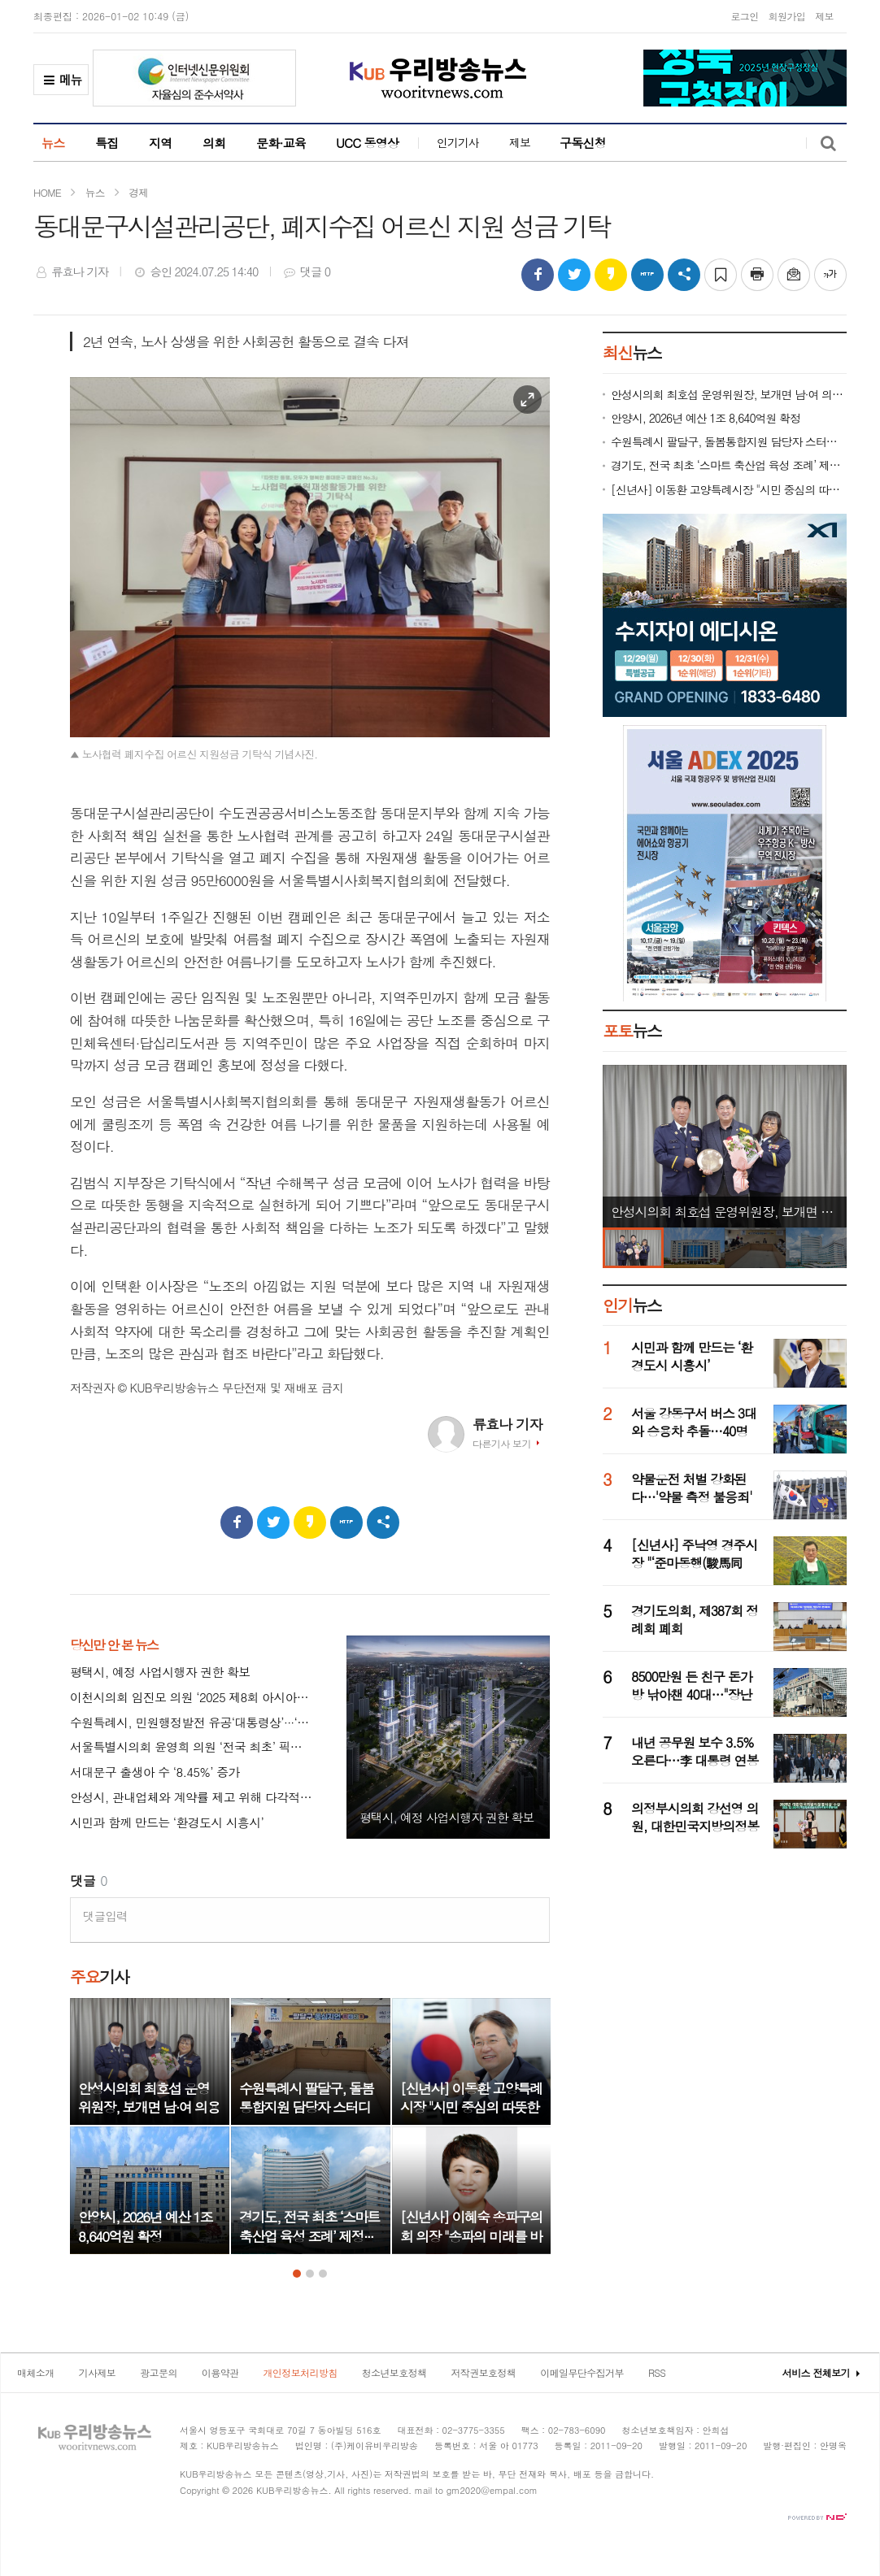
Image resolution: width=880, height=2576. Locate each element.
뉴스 (53, 142)
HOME (47, 192)
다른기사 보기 (502, 1443)
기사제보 (97, 2372)
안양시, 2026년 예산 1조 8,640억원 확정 (705, 418)
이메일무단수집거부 (582, 2372)
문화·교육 (281, 142)
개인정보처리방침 (300, 2372)
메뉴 (61, 83)
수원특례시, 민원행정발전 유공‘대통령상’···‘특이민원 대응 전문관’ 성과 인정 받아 (192, 1723)
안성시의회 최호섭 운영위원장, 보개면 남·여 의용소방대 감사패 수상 (729, 394)
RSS (657, 2372)
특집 (107, 142)
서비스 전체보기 (816, 2372)
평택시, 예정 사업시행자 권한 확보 (160, 1672)
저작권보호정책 (483, 2372)
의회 (214, 142)
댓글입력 (105, 1916)
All (339, 2490)
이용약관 (220, 2372)
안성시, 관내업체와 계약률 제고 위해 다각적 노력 (192, 1797)
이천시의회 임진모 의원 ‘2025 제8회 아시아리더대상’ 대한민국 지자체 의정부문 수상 (192, 1697)
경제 (138, 192)
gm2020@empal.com (492, 2490)
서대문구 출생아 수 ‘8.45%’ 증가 (155, 1772)
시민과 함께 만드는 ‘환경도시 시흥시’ (167, 1823)
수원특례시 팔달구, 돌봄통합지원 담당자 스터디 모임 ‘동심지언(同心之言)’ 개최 (729, 442)
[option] (149, 2126)
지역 (160, 142)
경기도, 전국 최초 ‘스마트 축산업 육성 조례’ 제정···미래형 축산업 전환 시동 (729, 465)
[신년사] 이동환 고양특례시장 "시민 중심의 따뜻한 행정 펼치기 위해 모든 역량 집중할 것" (729, 489)
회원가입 (787, 16)
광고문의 (158, 2372)
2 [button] (310, 2274)
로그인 (744, 16)
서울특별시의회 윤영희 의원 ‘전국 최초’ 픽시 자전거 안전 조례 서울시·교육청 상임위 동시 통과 (192, 1747)
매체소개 (35, 2372)
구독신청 (583, 142)
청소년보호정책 (394, 2372)
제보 (824, 16)
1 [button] (297, 2274)
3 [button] (323, 2274)
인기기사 (458, 142)
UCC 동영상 (367, 142)
